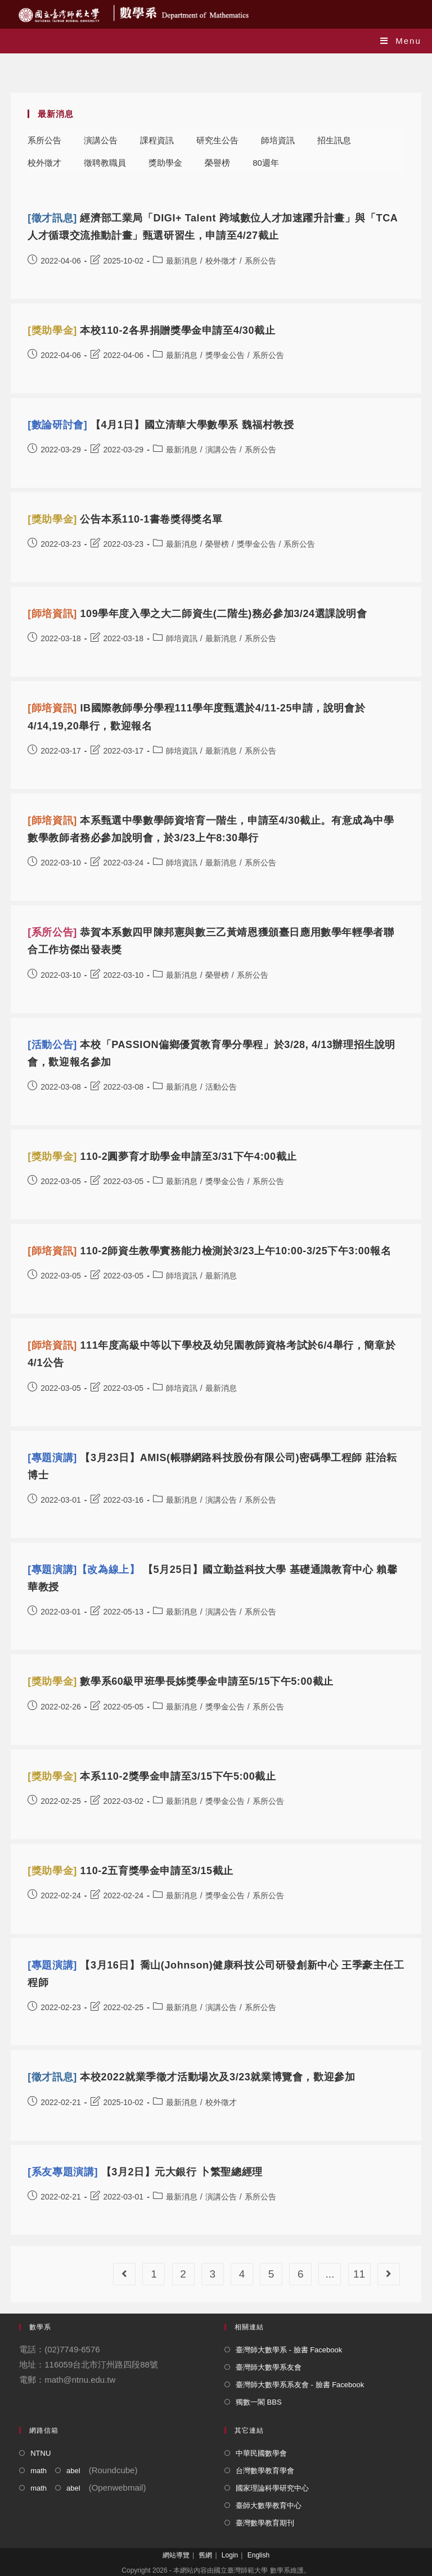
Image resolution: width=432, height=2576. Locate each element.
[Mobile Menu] (400, 41)
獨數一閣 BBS (259, 2402)
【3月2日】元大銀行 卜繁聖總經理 (145, 2172)
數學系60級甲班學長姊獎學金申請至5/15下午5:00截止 (181, 1681)
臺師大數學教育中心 (269, 2505)
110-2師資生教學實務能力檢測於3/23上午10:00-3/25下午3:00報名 (209, 1251)
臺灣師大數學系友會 (269, 2367)
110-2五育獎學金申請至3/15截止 (130, 1870)
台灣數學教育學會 (265, 2470)
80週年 (266, 162)
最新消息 (181, 260)
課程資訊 (157, 140)
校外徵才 (44, 162)
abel (73, 2470)
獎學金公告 (225, 355)
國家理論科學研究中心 (272, 2488)
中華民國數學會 (261, 2453)
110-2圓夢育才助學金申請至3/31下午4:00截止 (162, 1156)
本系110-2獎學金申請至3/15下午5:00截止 (152, 1776)
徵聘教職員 (105, 162)
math (38, 2470)
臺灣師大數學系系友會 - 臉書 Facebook (300, 2384)
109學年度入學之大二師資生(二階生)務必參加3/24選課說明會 (197, 613)
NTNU (40, 2453)
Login (230, 2555)
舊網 (205, 2555)
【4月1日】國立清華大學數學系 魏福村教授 (161, 424)
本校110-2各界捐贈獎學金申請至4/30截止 (151, 330)
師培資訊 (278, 140)
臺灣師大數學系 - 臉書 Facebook (289, 2350)
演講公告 (101, 140)
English (258, 2555)
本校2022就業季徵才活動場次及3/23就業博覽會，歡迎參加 (191, 2077)
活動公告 (221, 1086)
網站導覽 (176, 2555)
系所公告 (44, 140)
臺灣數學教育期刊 (265, 2523)
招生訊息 (334, 140)
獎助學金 (165, 162)
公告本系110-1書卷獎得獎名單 (125, 519)
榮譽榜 (217, 162)
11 (359, 2274)
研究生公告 (217, 140)
